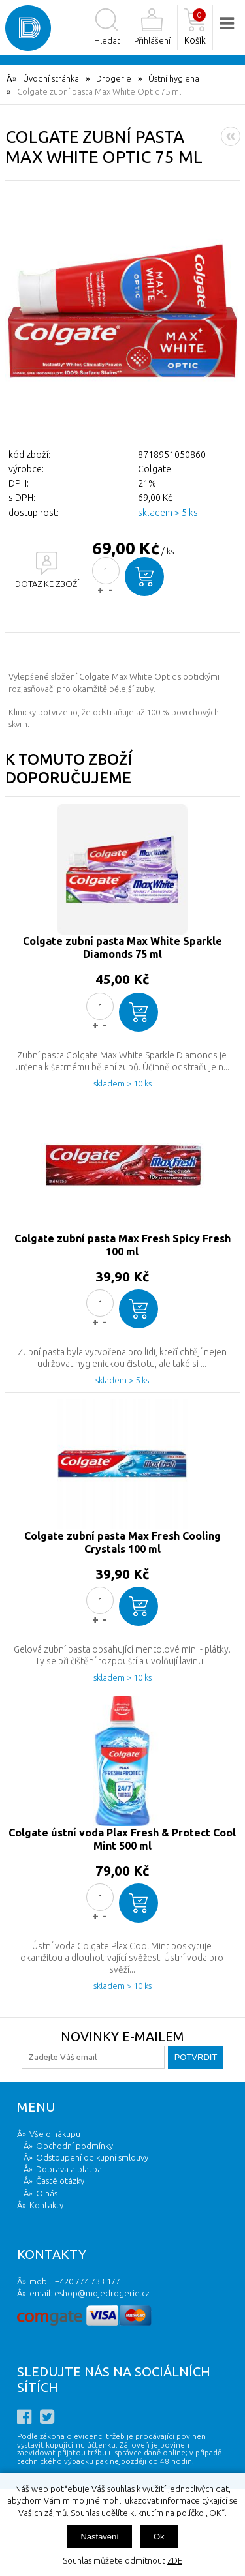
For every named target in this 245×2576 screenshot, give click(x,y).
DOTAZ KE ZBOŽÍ (47, 583)
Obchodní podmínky (74, 2145)
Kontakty (46, 2204)
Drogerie (113, 78)
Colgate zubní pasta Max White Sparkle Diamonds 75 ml (122, 947)
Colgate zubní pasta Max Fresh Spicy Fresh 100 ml (122, 1245)
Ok (159, 2536)
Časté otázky (60, 2180)
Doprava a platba (69, 2169)
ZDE (174, 2560)
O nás (46, 2193)
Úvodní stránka (51, 78)
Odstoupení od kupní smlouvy (92, 2157)
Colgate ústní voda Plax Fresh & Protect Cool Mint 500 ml (122, 1839)
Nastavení (99, 2536)
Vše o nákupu (54, 2133)
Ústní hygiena (173, 78)
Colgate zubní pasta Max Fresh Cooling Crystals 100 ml (122, 1542)
